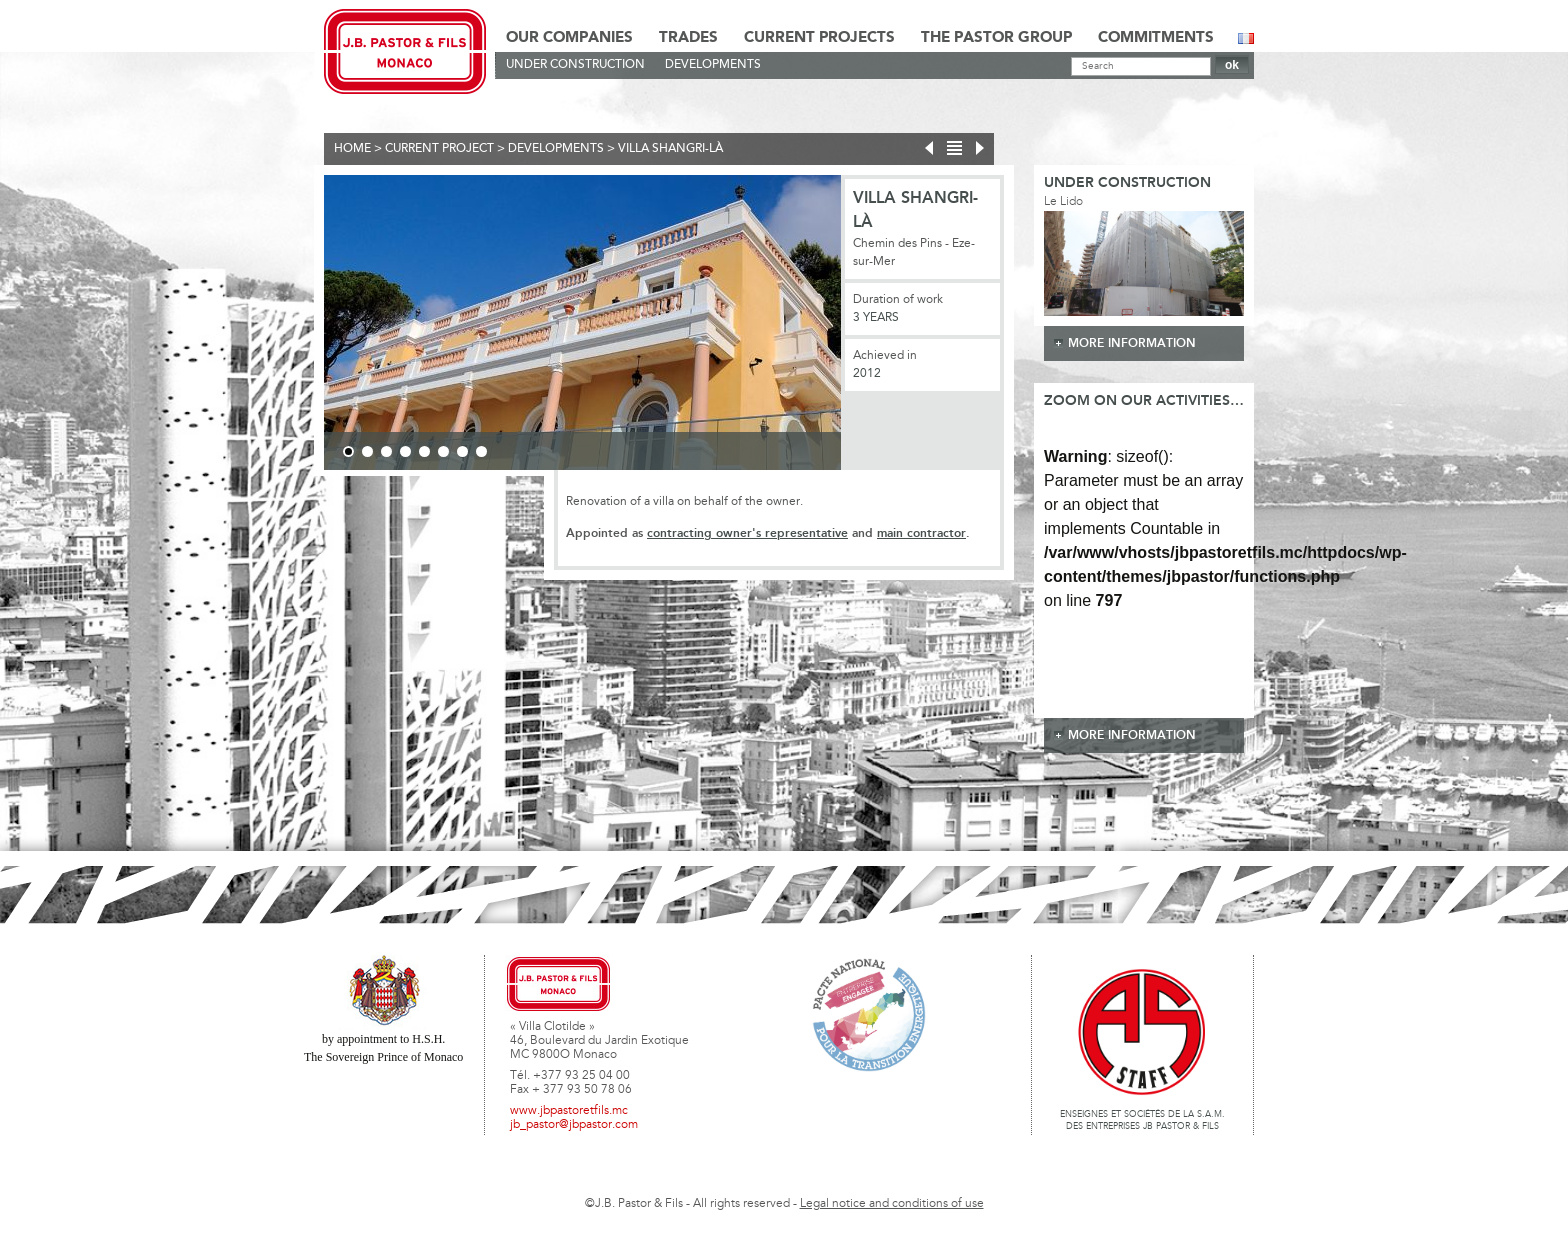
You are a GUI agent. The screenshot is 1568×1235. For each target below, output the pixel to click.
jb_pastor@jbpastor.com (574, 1125)
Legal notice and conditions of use (892, 1204)
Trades (688, 38)
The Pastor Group (996, 38)
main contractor (921, 533)
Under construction (575, 65)
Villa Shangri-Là (670, 149)
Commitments (1156, 38)
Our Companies (569, 38)
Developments (713, 65)
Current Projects (819, 38)
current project (439, 149)
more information (1132, 343)
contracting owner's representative (747, 533)
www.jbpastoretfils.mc (569, 1111)
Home (352, 149)
